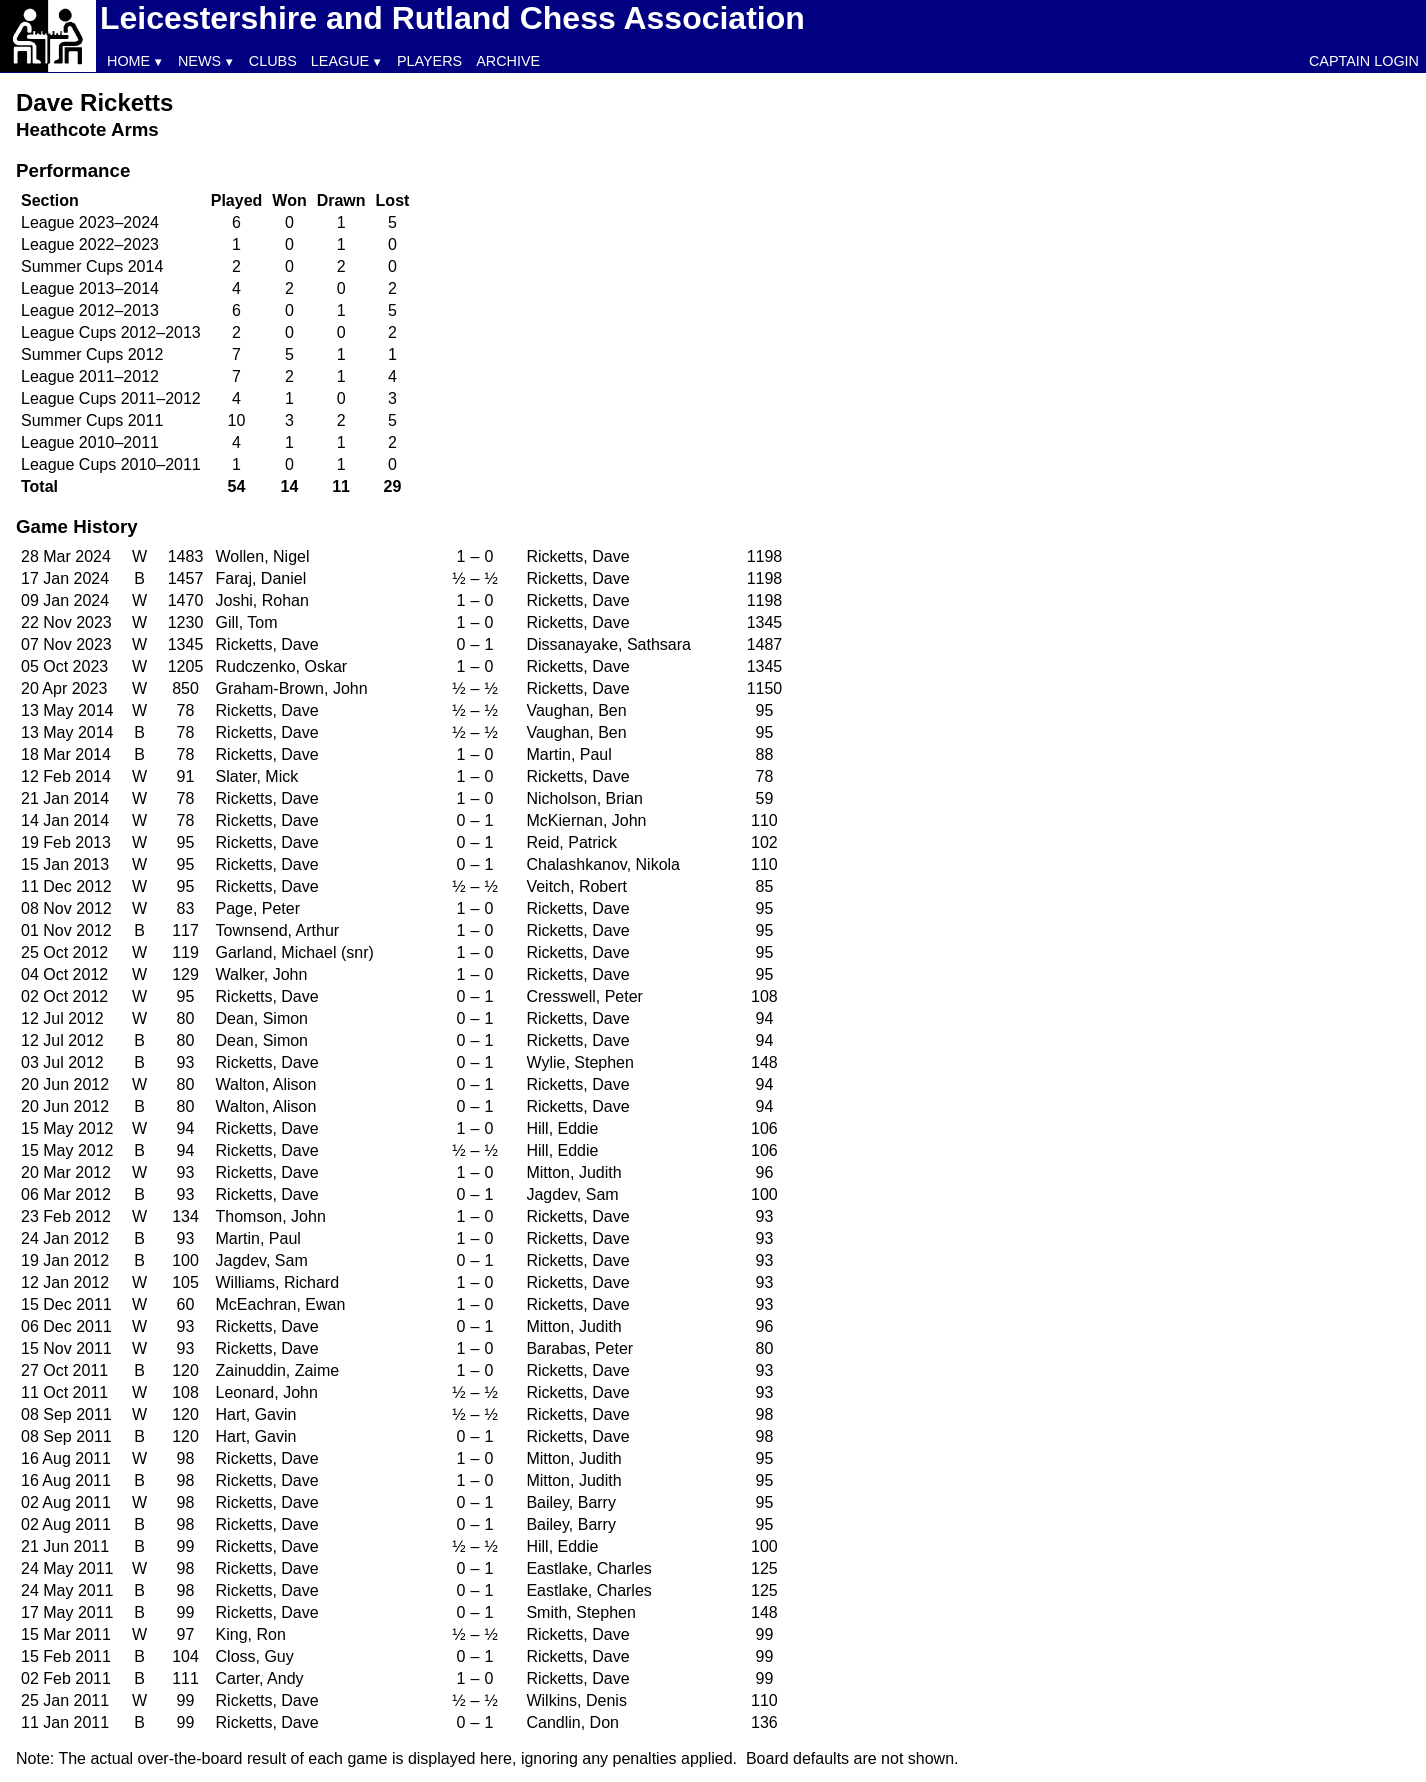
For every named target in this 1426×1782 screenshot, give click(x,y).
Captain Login (1364, 61)
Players (429, 61)
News (199, 61)
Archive (508, 61)
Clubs (273, 61)
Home (128, 61)
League (340, 61)
